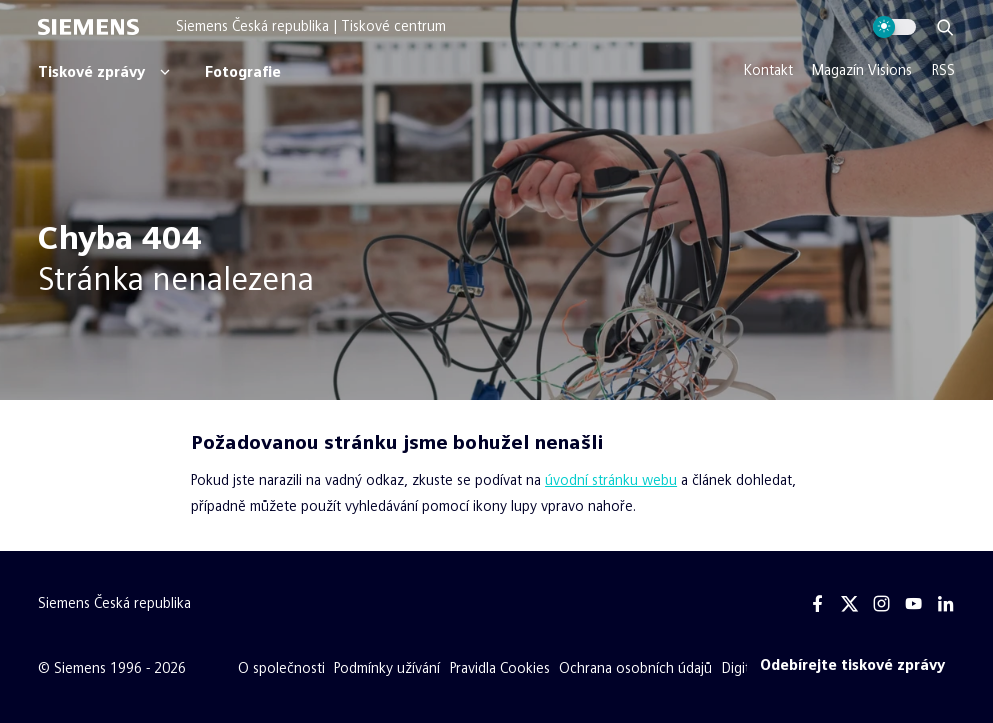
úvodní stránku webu (611, 480)
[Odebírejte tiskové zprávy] (852, 665)
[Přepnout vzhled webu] (894, 27)
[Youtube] (913, 603)
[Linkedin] (945, 603)
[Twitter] (850, 603)
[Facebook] (818, 603)
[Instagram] (882, 603)
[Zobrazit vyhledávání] (945, 27)
